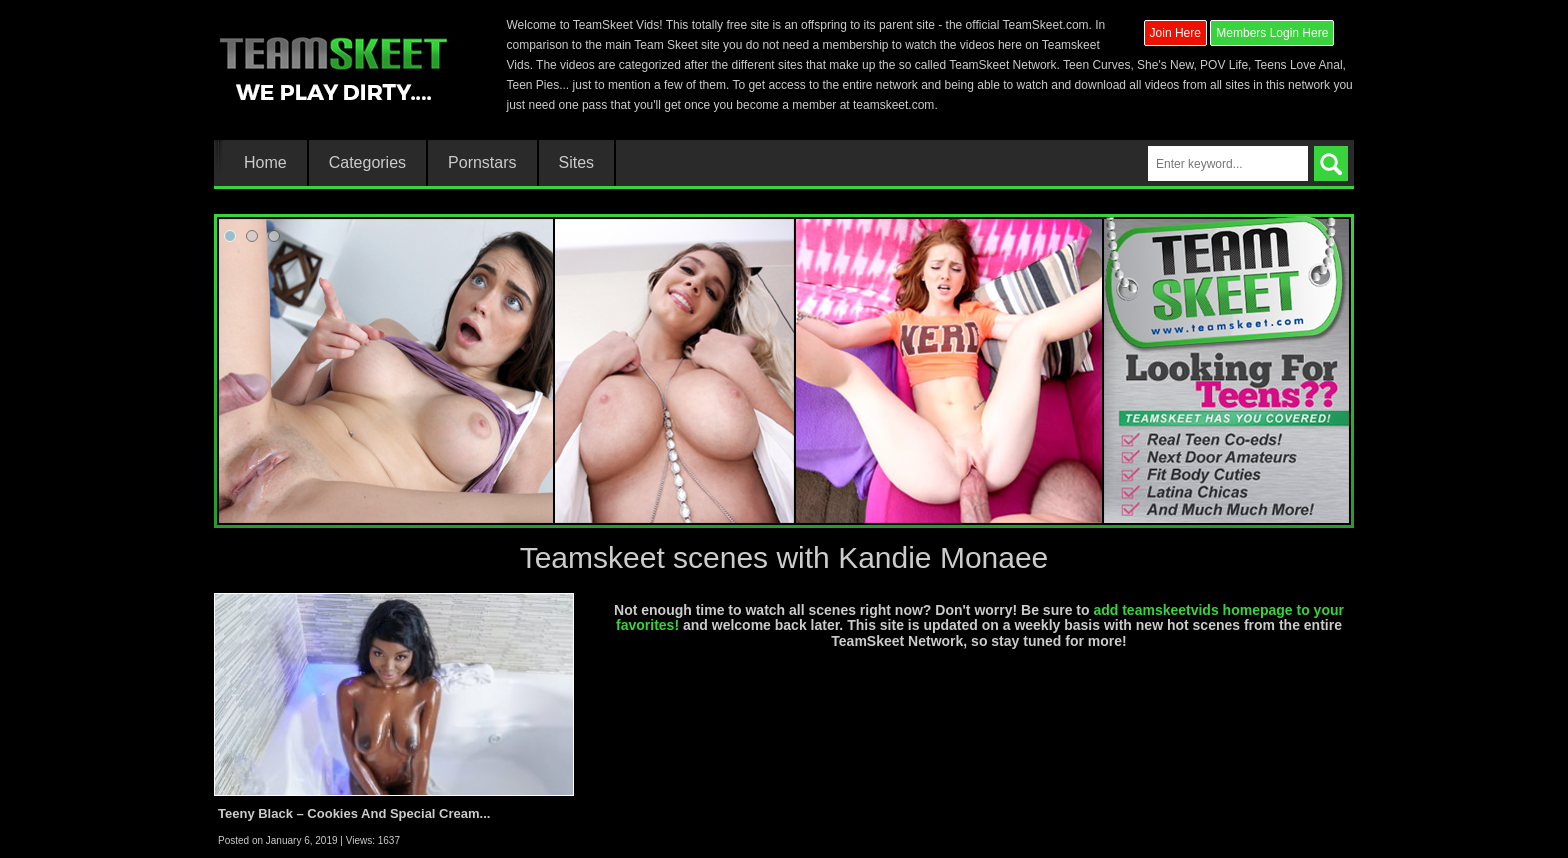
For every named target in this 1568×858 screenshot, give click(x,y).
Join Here (1175, 33)
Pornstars (482, 163)
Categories (367, 163)
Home (265, 163)
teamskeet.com (893, 105)
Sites (577, 163)
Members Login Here (1272, 33)
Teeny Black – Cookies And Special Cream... (354, 813)
